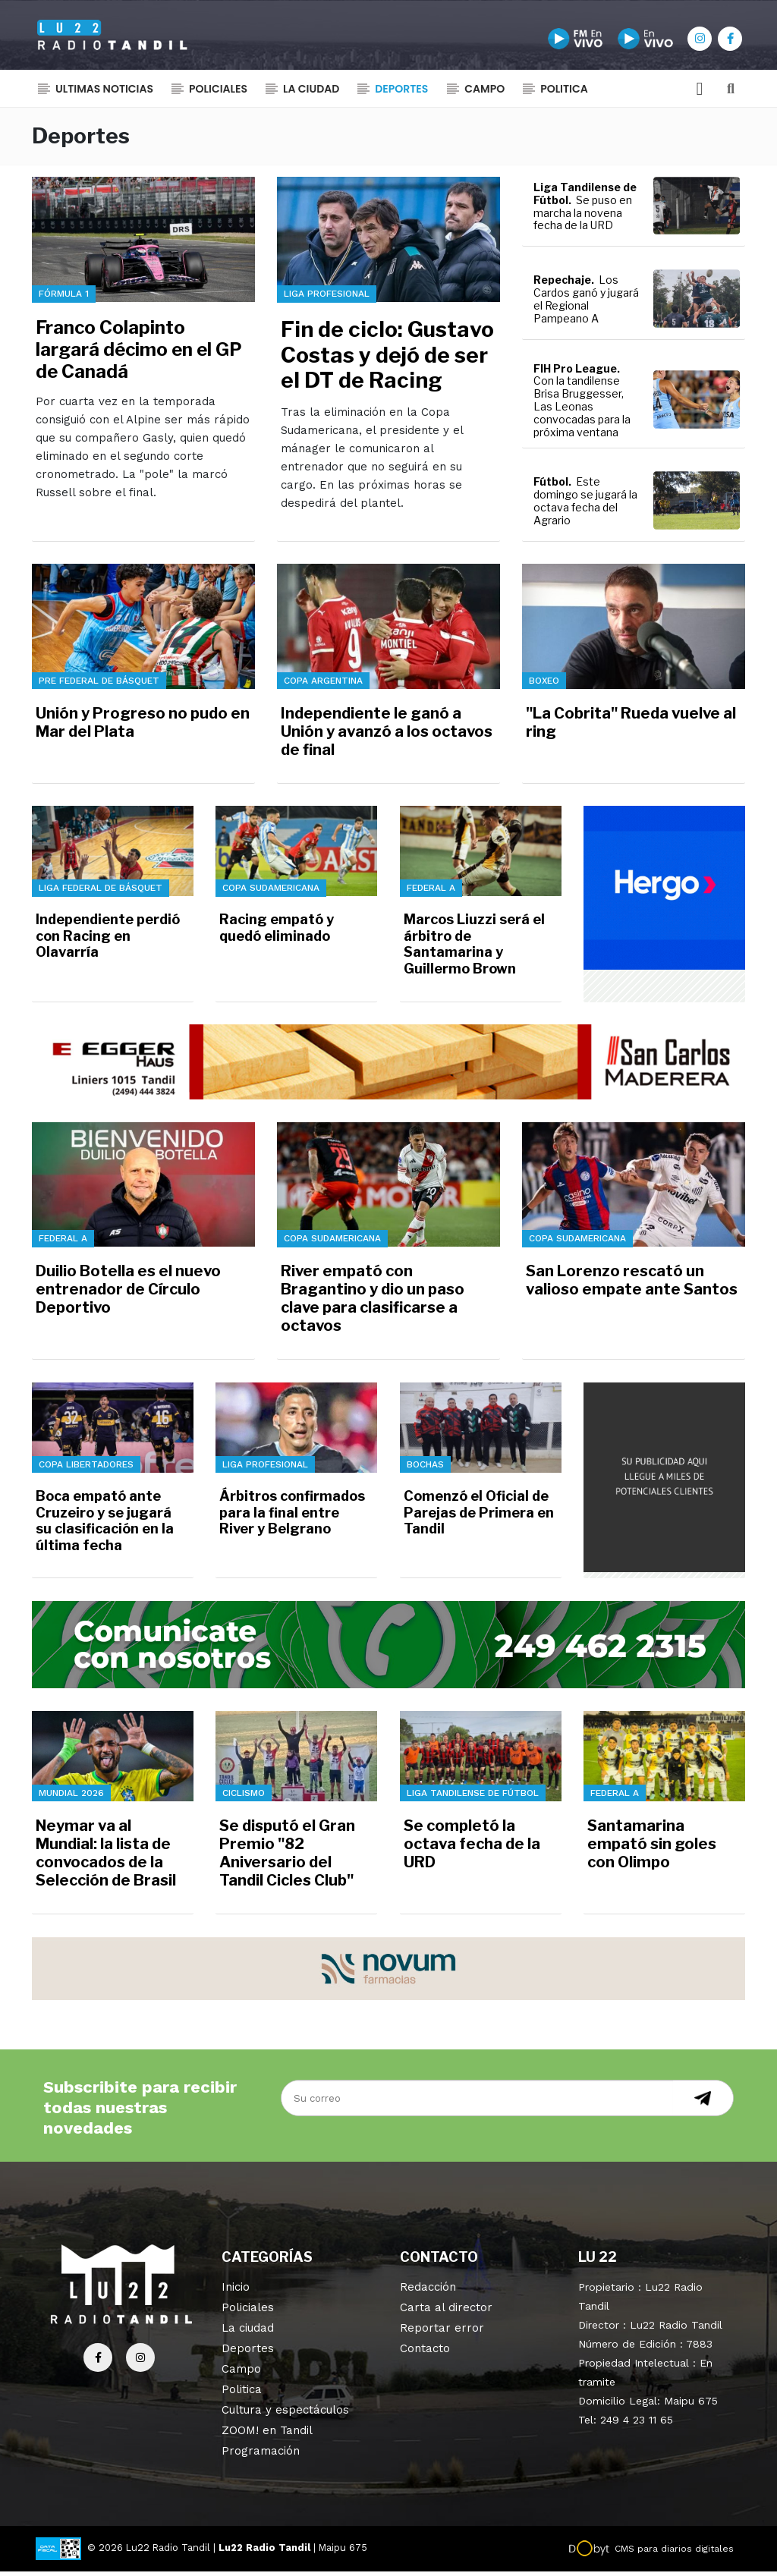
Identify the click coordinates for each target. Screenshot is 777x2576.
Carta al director (446, 2312)
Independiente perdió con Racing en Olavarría (108, 941)
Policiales (218, 94)
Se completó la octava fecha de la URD (472, 1849)
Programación (261, 2455)
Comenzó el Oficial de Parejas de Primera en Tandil (479, 1517)
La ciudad (311, 94)
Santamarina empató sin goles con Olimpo (651, 1849)
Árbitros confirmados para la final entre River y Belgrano (292, 1517)
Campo (484, 94)
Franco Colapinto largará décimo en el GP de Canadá (139, 355)
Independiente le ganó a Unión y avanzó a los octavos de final (386, 736)
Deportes (401, 94)
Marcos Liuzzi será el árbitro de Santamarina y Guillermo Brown (474, 949)
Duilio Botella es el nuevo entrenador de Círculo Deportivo (128, 1294)
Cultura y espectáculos (285, 2414)
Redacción (428, 2291)
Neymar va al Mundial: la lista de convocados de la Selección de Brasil (106, 1858)
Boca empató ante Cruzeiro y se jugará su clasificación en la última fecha (105, 1525)
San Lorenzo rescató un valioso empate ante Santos (632, 1285)
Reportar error (442, 2332)
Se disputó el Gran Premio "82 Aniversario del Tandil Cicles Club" (287, 1858)
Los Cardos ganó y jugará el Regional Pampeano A (586, 303)
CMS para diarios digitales (674, 2553)
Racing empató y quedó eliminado (276, 933)
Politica (564, 94)
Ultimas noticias (104, 94)
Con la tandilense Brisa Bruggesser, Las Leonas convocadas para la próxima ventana (582, 411)
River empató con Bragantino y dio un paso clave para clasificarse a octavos (372, 1303)
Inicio (236, 2291)
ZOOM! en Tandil (267, 2435)
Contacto (425, 2353)
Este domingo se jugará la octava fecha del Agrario (585, 505)
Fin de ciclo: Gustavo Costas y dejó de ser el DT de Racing (387, 360)
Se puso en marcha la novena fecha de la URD (582, 217)
